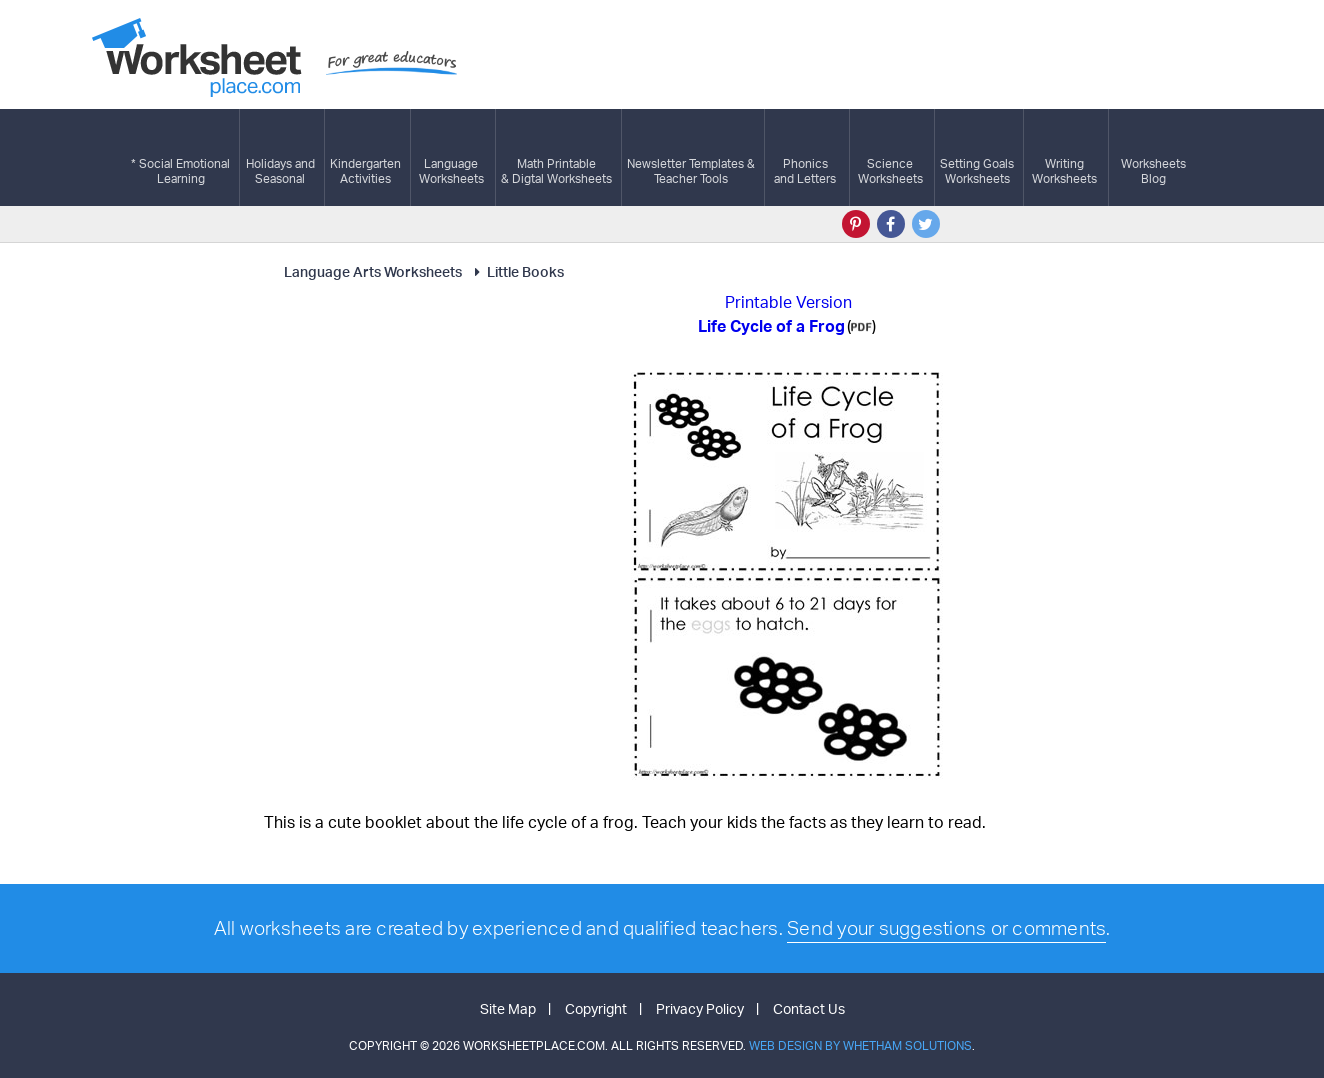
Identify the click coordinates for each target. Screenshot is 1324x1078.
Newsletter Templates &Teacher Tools (691, 157)
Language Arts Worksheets (373, 271)
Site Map (508, 1008)
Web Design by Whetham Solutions (860, 1045)
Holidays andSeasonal (280, 157)
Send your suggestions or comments (946, 928)
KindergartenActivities (365, 157)
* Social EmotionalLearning (180, 157)
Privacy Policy (700, 1008)
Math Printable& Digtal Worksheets (556, 157)
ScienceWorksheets (890, 157)
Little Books (516, 271)
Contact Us (809, 1008)
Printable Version (788, 302)
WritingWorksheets (1064, 157)
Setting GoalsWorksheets (977, 157)
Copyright (596, 1008)
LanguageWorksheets (451, 157)
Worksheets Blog (1153, 157)
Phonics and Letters (805, 157)
